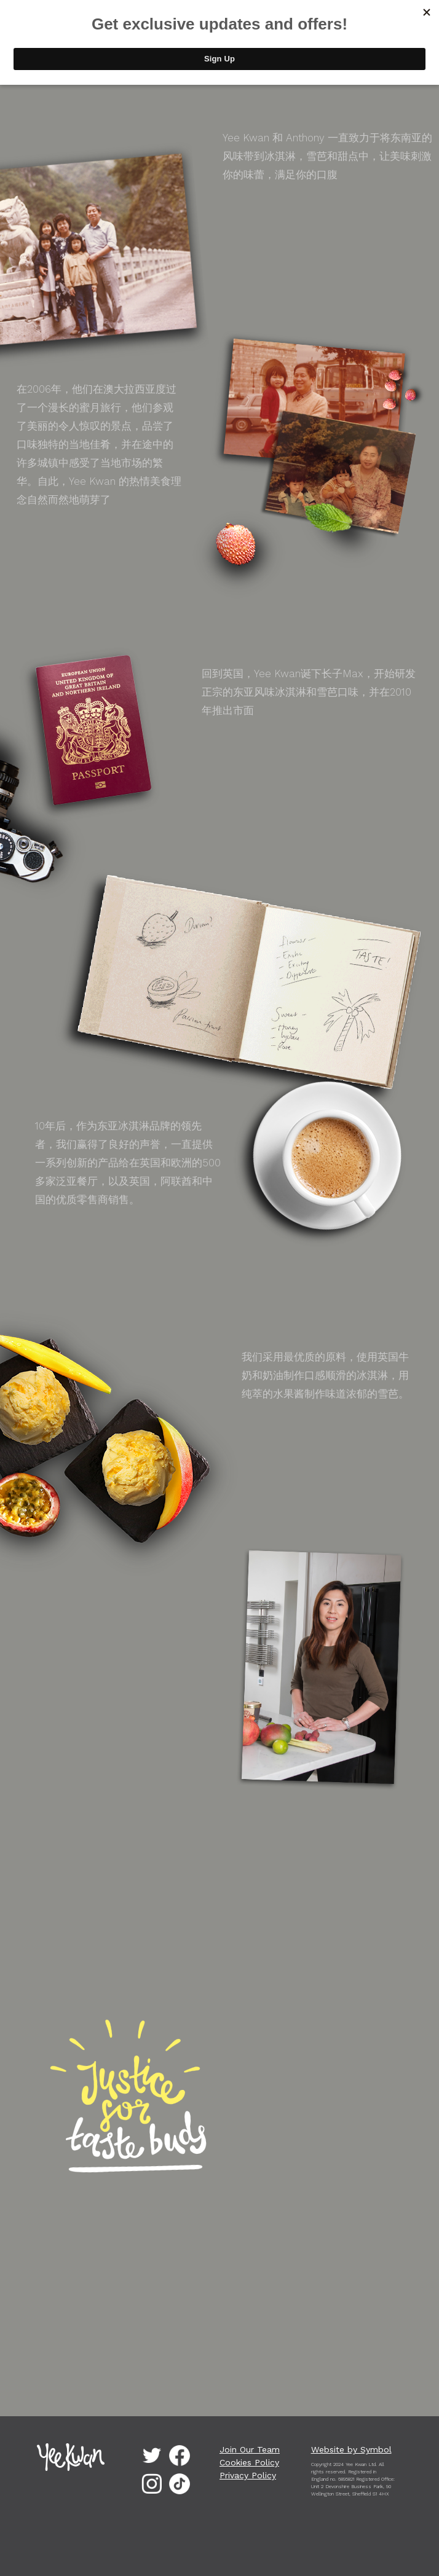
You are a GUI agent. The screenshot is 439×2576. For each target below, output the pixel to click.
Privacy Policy (248, 2475)
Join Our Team (250, 2449)
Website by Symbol (351, 2449)
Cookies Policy (249, 2462)
